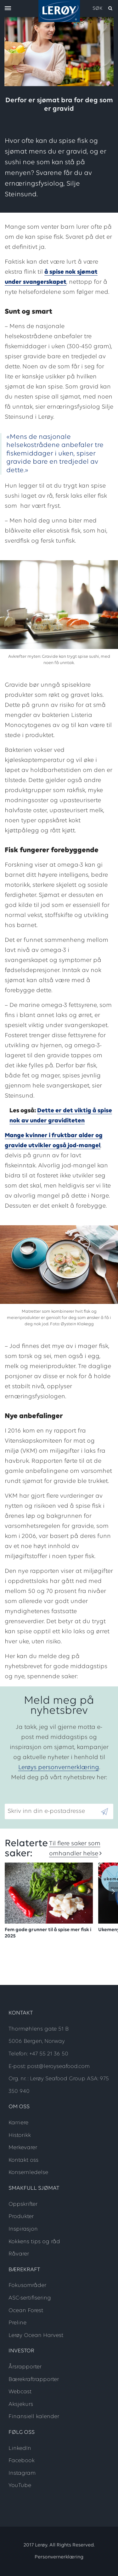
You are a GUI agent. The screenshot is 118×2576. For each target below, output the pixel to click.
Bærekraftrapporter (33, 2380)
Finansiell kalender (33, 2417)
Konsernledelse (28, 2173)
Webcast (19, 2392)
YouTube (19, 2486)
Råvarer (18, 2254)
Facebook (21, 2461)
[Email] (52, 1811)
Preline (17, 2323)
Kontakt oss (23, 2160)
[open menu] (8, 8)
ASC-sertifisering (29, 2298)
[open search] (103, 8)
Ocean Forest (25, 2311)
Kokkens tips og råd (34, 2242)
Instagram (22, 2473)
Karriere (18, 2123)
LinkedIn (19, 2448)
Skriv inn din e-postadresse (43, 1799)
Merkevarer (22, 2148)
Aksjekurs (20, 2404)
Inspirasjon (23, 2229)
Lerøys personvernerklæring (58, 1767)
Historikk (19, 2135)
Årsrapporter (25, 2367)
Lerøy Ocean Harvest (35, 2336)
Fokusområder (27, 2285)
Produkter (21, 2217)
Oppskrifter (22, 2204)
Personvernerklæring (59, 2557)
